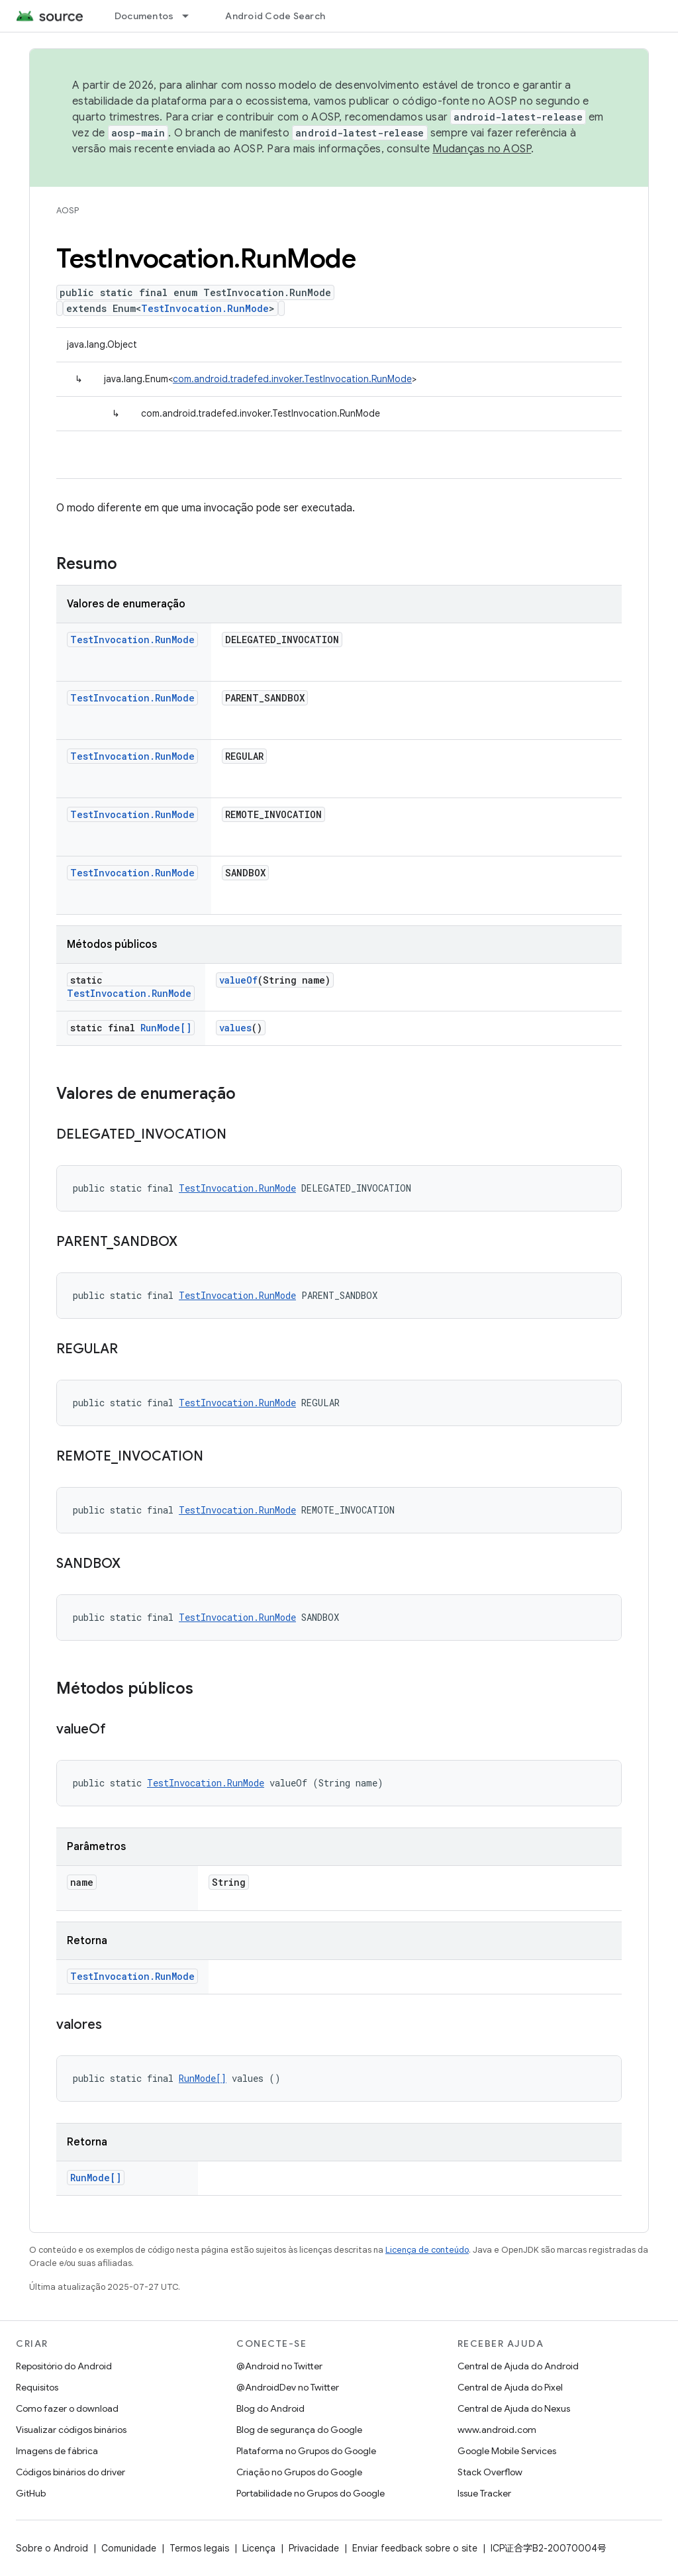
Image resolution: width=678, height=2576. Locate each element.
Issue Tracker (484, 2493)
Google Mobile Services (507, 2451)
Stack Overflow (490, 2472)
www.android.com (497, 2430)
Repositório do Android (64, 2366)
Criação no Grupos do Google (299, 2472)
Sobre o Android (52, 2548)
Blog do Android (270, 2408)
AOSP (67, 210)
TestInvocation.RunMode (205, 308)
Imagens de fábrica (57, 2451)
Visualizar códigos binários (71, 2430)
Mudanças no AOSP (481, 149)
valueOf (238, 980)
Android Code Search (275, 16)
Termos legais (199, 2548)
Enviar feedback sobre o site (414, 2548)
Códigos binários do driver (70, 2472)
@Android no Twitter (279, 2366)
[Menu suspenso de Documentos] (191, 16)
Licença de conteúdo (427, 2249)
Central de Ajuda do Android (518, 2366)
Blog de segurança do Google (299, 2430)
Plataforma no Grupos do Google (306, 2451)
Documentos (144, 16)
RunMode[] (165, 1027)
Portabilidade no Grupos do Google (310, 2493)
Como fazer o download (67, 2408)
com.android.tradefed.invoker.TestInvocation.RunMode (292, 379)
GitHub (31, 2493)
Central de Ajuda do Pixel (510, 2387)
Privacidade (314, 2548)
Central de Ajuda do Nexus (514, 2408)
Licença (258, 2548)
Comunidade (128, 2548)
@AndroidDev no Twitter (287, 2387)
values (235, 1027)
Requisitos (37, 2387)
